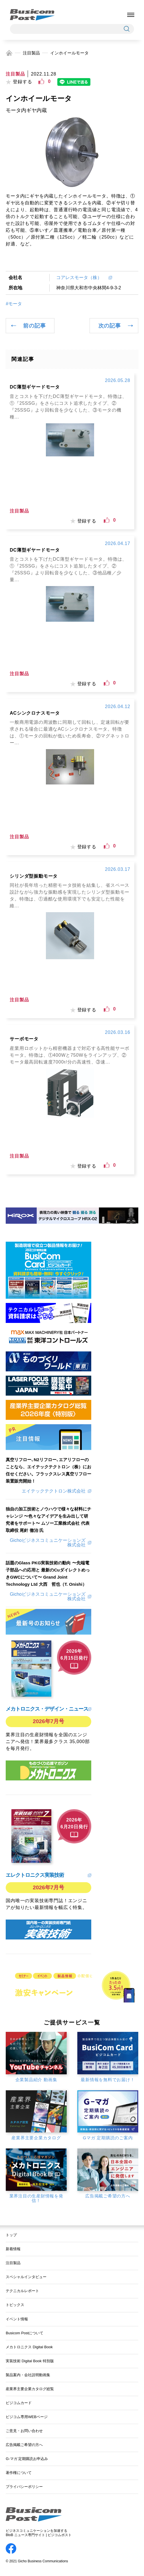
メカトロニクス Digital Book (29, 2347)
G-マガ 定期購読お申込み (27, 2459)
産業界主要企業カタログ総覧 (30, 2389)
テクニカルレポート (22, 2291)
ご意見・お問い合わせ (24, 2431)
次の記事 (109, 326)
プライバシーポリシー (24, 2486)
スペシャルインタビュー (26, 2277)
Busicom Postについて (24, 2333)
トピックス (15, 2305)
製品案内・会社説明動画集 (28, 2375)
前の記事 (34, 326)
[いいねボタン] (41, 81)
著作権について (19, 2473)
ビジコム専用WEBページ (27, 2417)
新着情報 (13, 2249)
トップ (11, 2235)
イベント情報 (17, 2319)
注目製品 (31, 52)
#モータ (14, 304)
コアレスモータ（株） (81, 277)
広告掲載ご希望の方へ (24, 2445)
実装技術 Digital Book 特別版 (30, 2361)
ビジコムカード (19, 2403)
